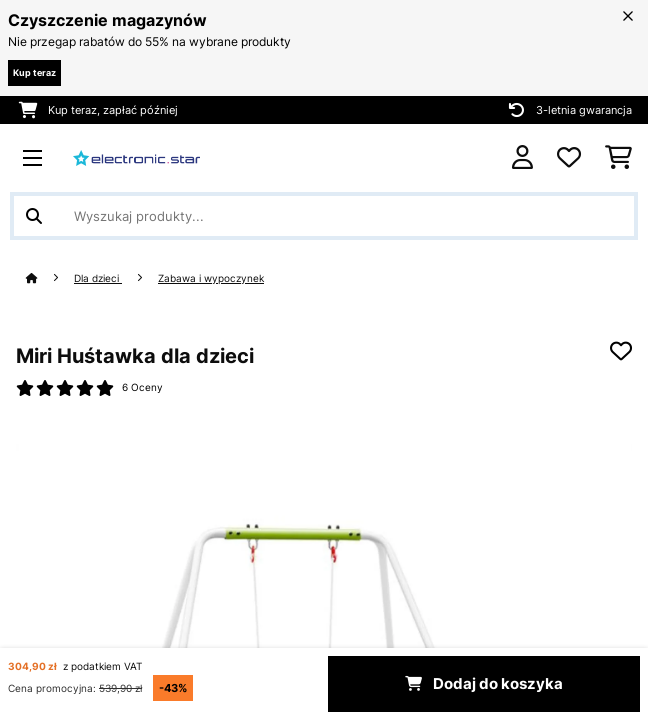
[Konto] (522, 157)
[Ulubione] (569, 158)
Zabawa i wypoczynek (211, 278)
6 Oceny (142, 387)
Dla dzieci (98, 278)
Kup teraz (34, 72)
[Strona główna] (50, 278)
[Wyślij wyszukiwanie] (34, 216)
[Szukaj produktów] (324, 216)
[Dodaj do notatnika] (621, 351)
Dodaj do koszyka (484, 684)
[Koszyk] (618, 158)
